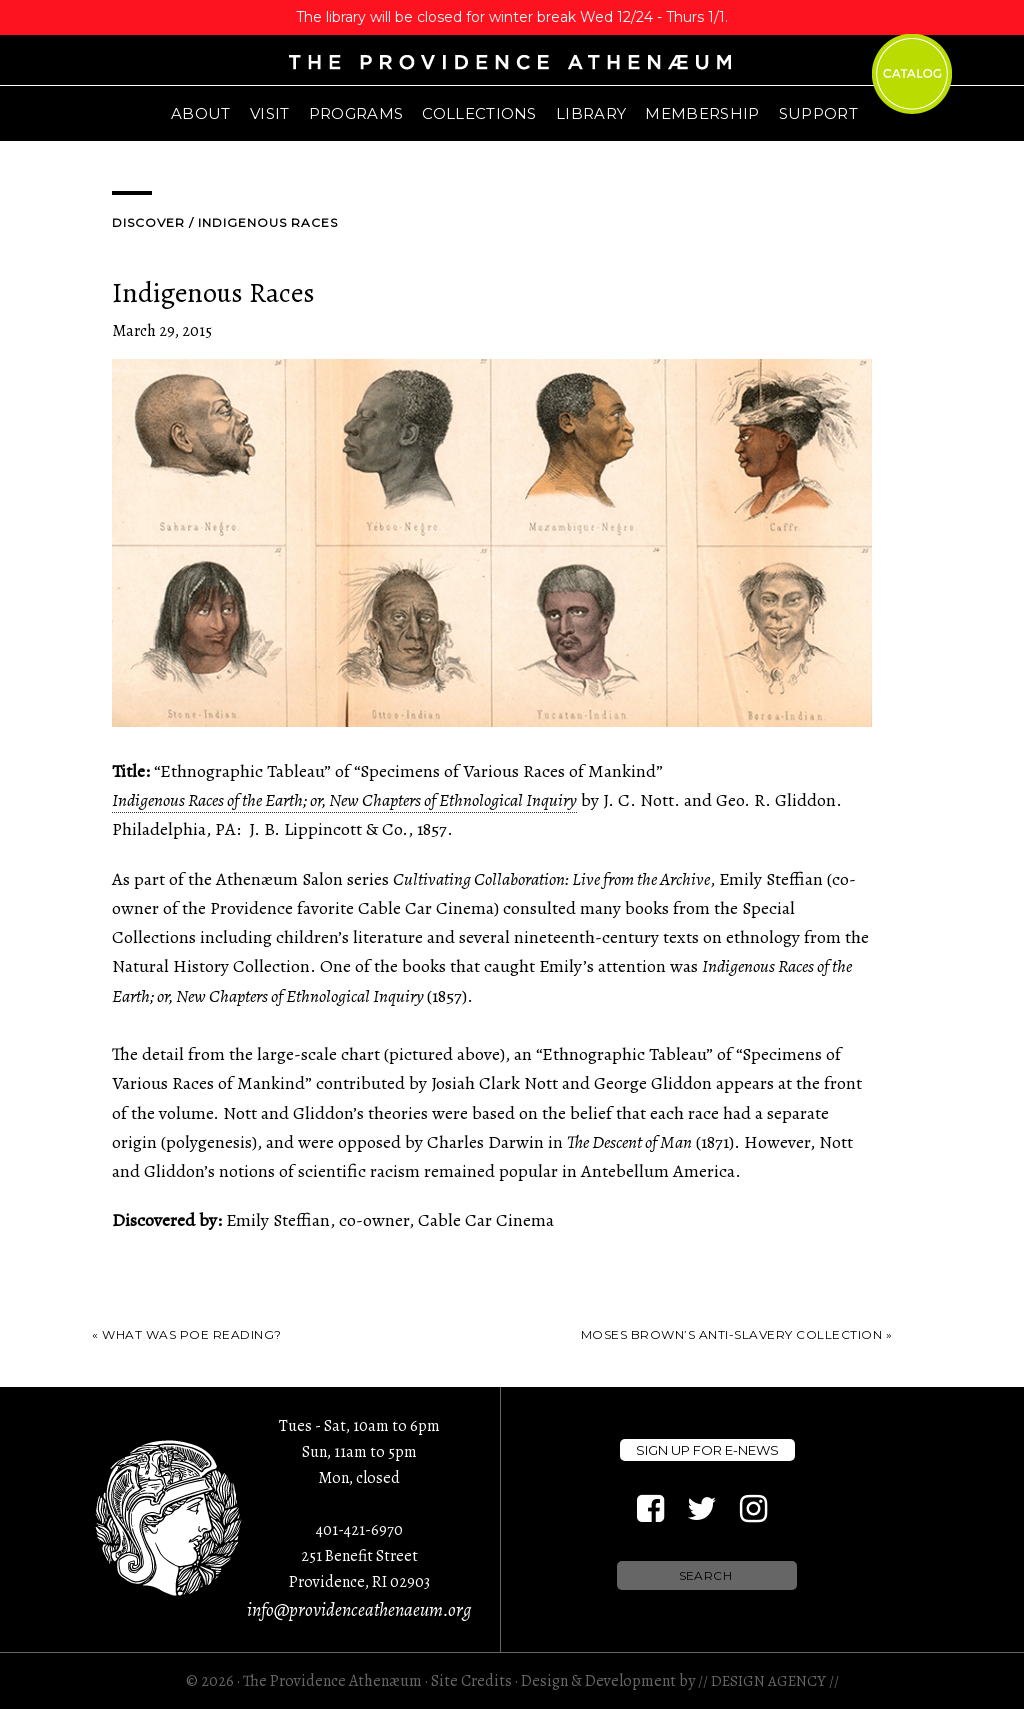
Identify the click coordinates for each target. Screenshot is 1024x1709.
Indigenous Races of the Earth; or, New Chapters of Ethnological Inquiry (344, 800)
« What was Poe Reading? (187, 1334)
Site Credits (471, 1681)
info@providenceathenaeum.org (359, 1610)
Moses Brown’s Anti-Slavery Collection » (737, 1334)
